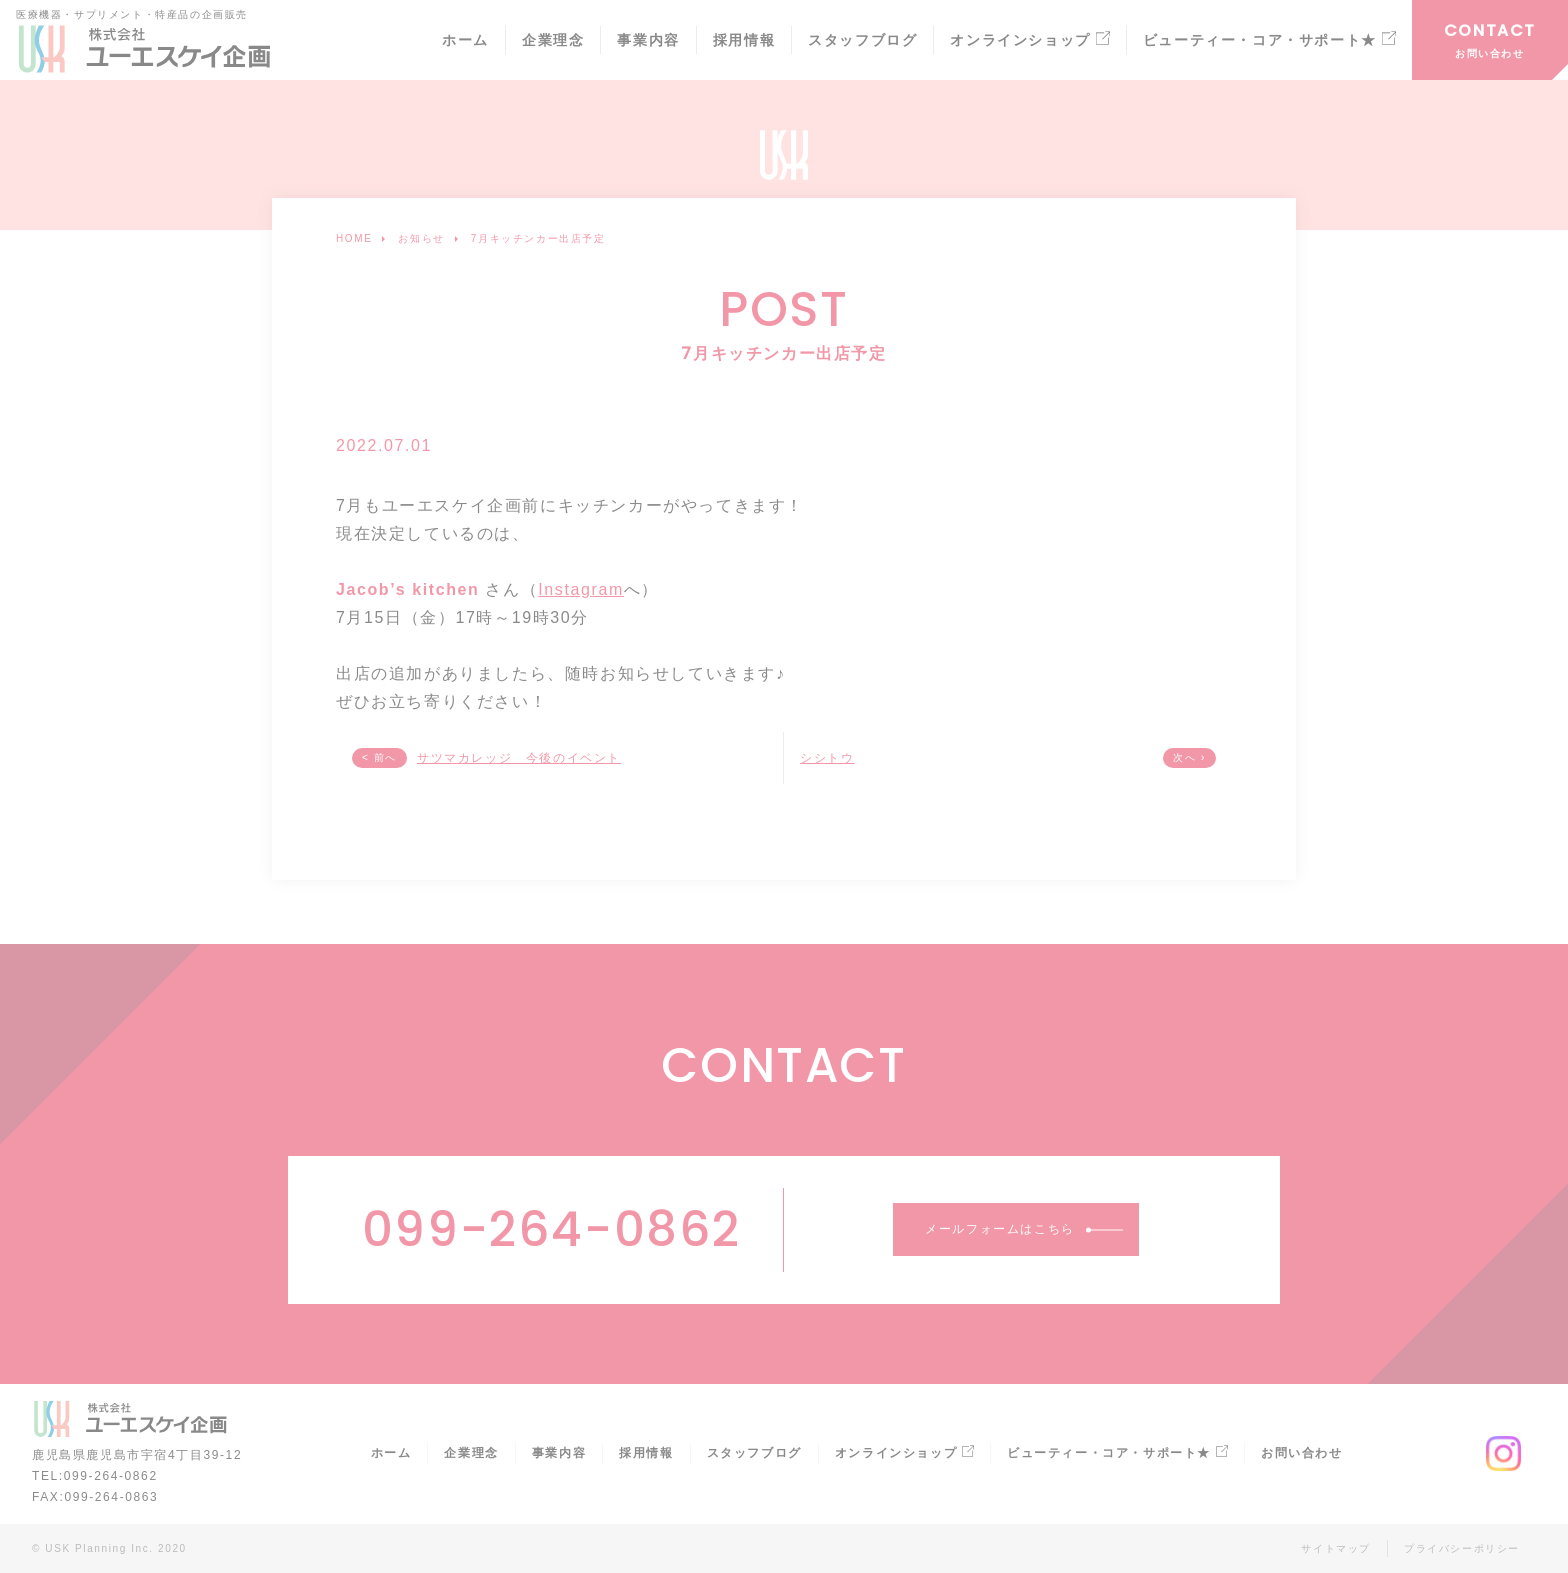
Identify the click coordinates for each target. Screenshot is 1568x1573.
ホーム (465, 40)
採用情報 (744, 40)
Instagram (581, 589)
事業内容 (648, 40)
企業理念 (553, 40)
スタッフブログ (862, 40)
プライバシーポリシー (1462, 1548)
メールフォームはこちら (1000, 1229)
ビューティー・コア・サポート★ (1269, 40)
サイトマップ (1336, 1548)
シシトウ (827, 758)
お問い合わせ (1490, 53)
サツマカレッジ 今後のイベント (519, 758)
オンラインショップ (1029, 40)
